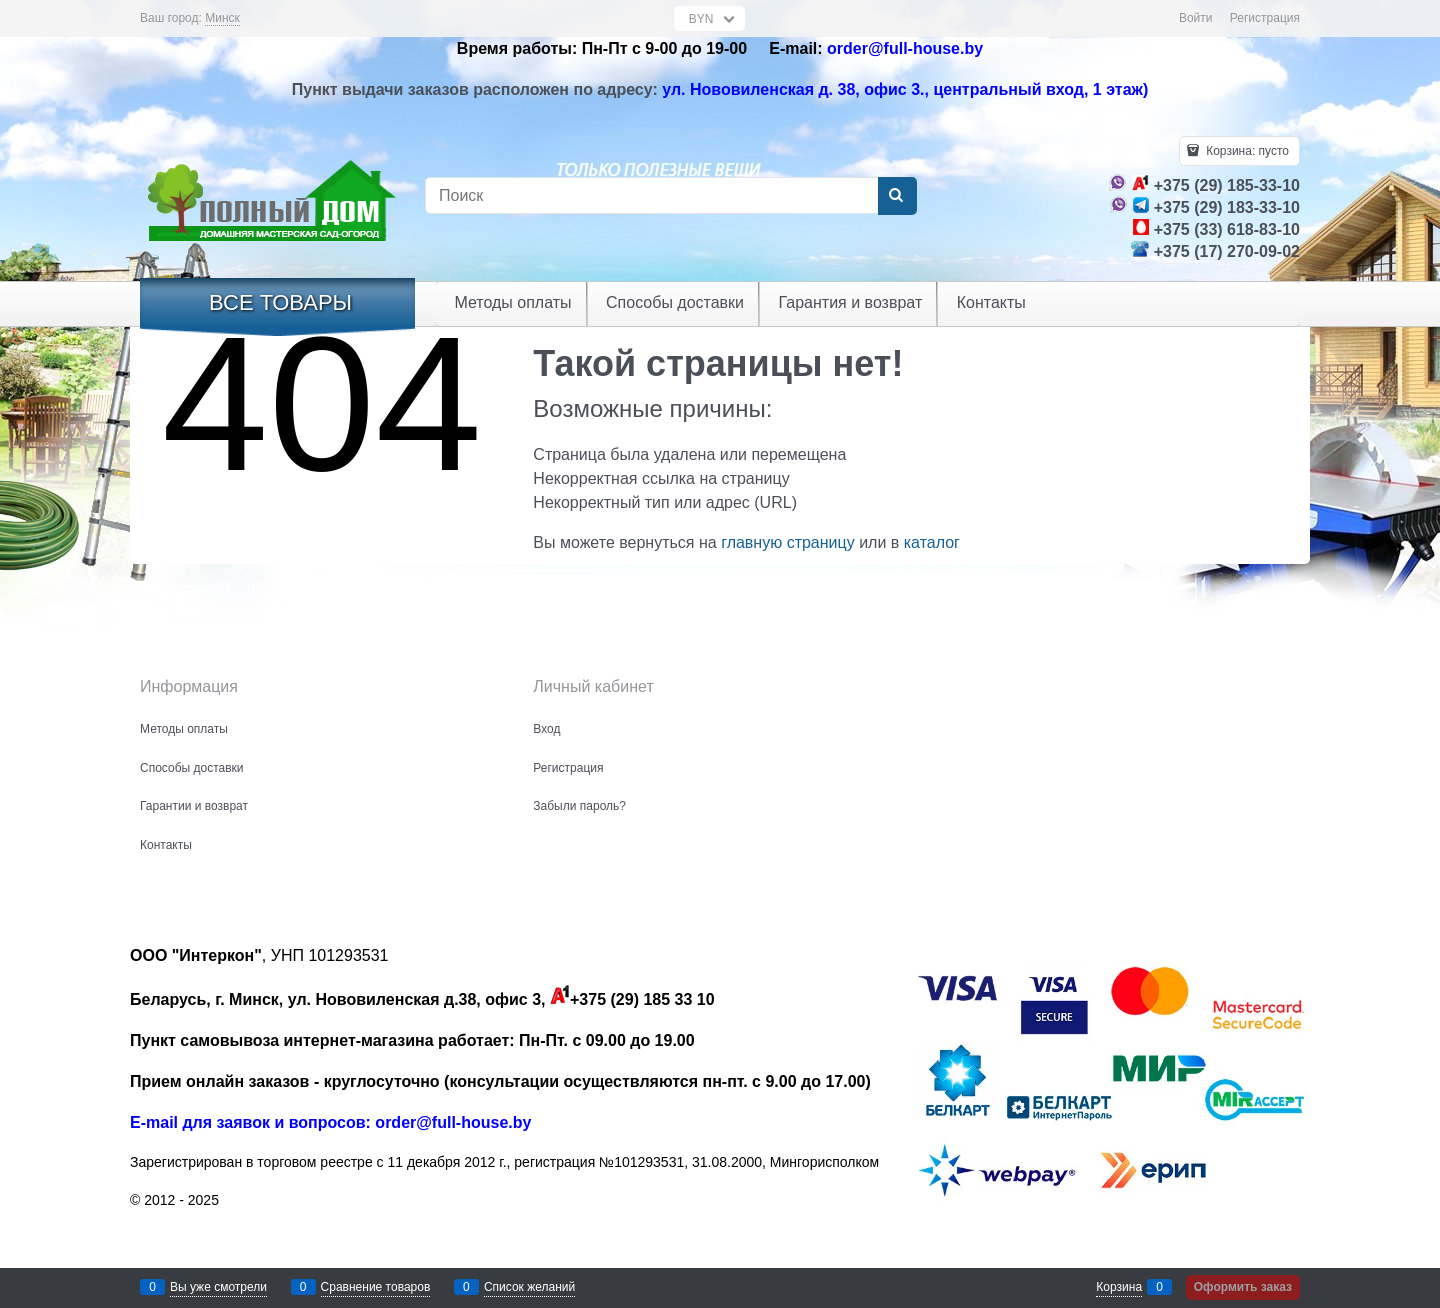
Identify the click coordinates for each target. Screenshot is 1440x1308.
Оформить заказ (1243, 1287)
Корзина (1119, 1287)
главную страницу (788, 542)
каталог (932, 542)
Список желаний (529, 1287)
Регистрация (1265, 18)
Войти (1196, 18)
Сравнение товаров (376, 1287)
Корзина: (1246, 151)
